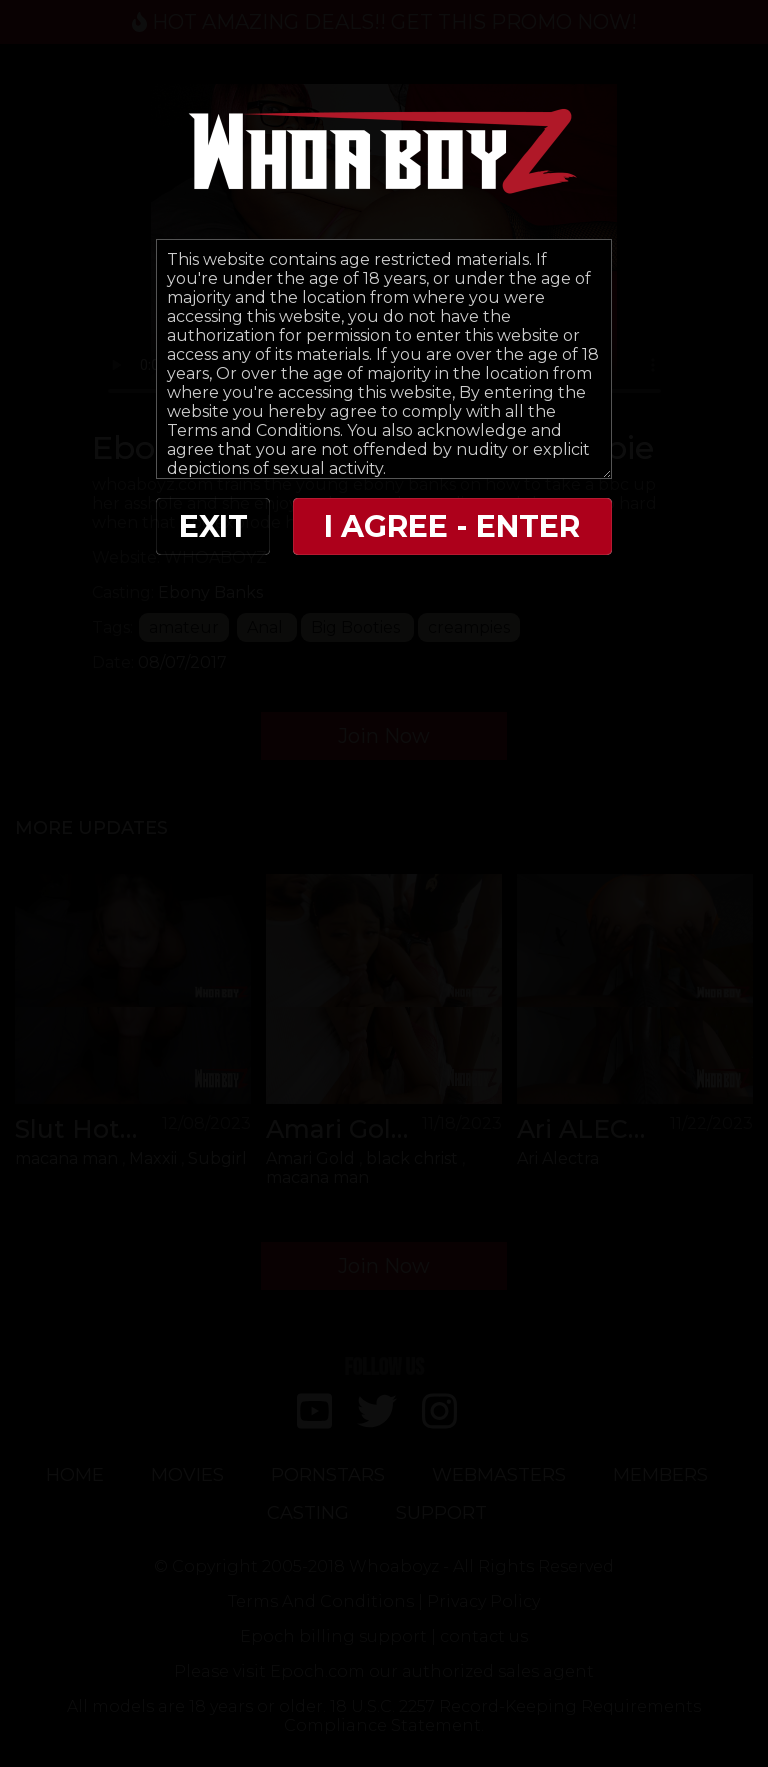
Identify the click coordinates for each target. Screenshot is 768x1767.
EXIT (213, 526)
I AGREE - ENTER (452, 526)
